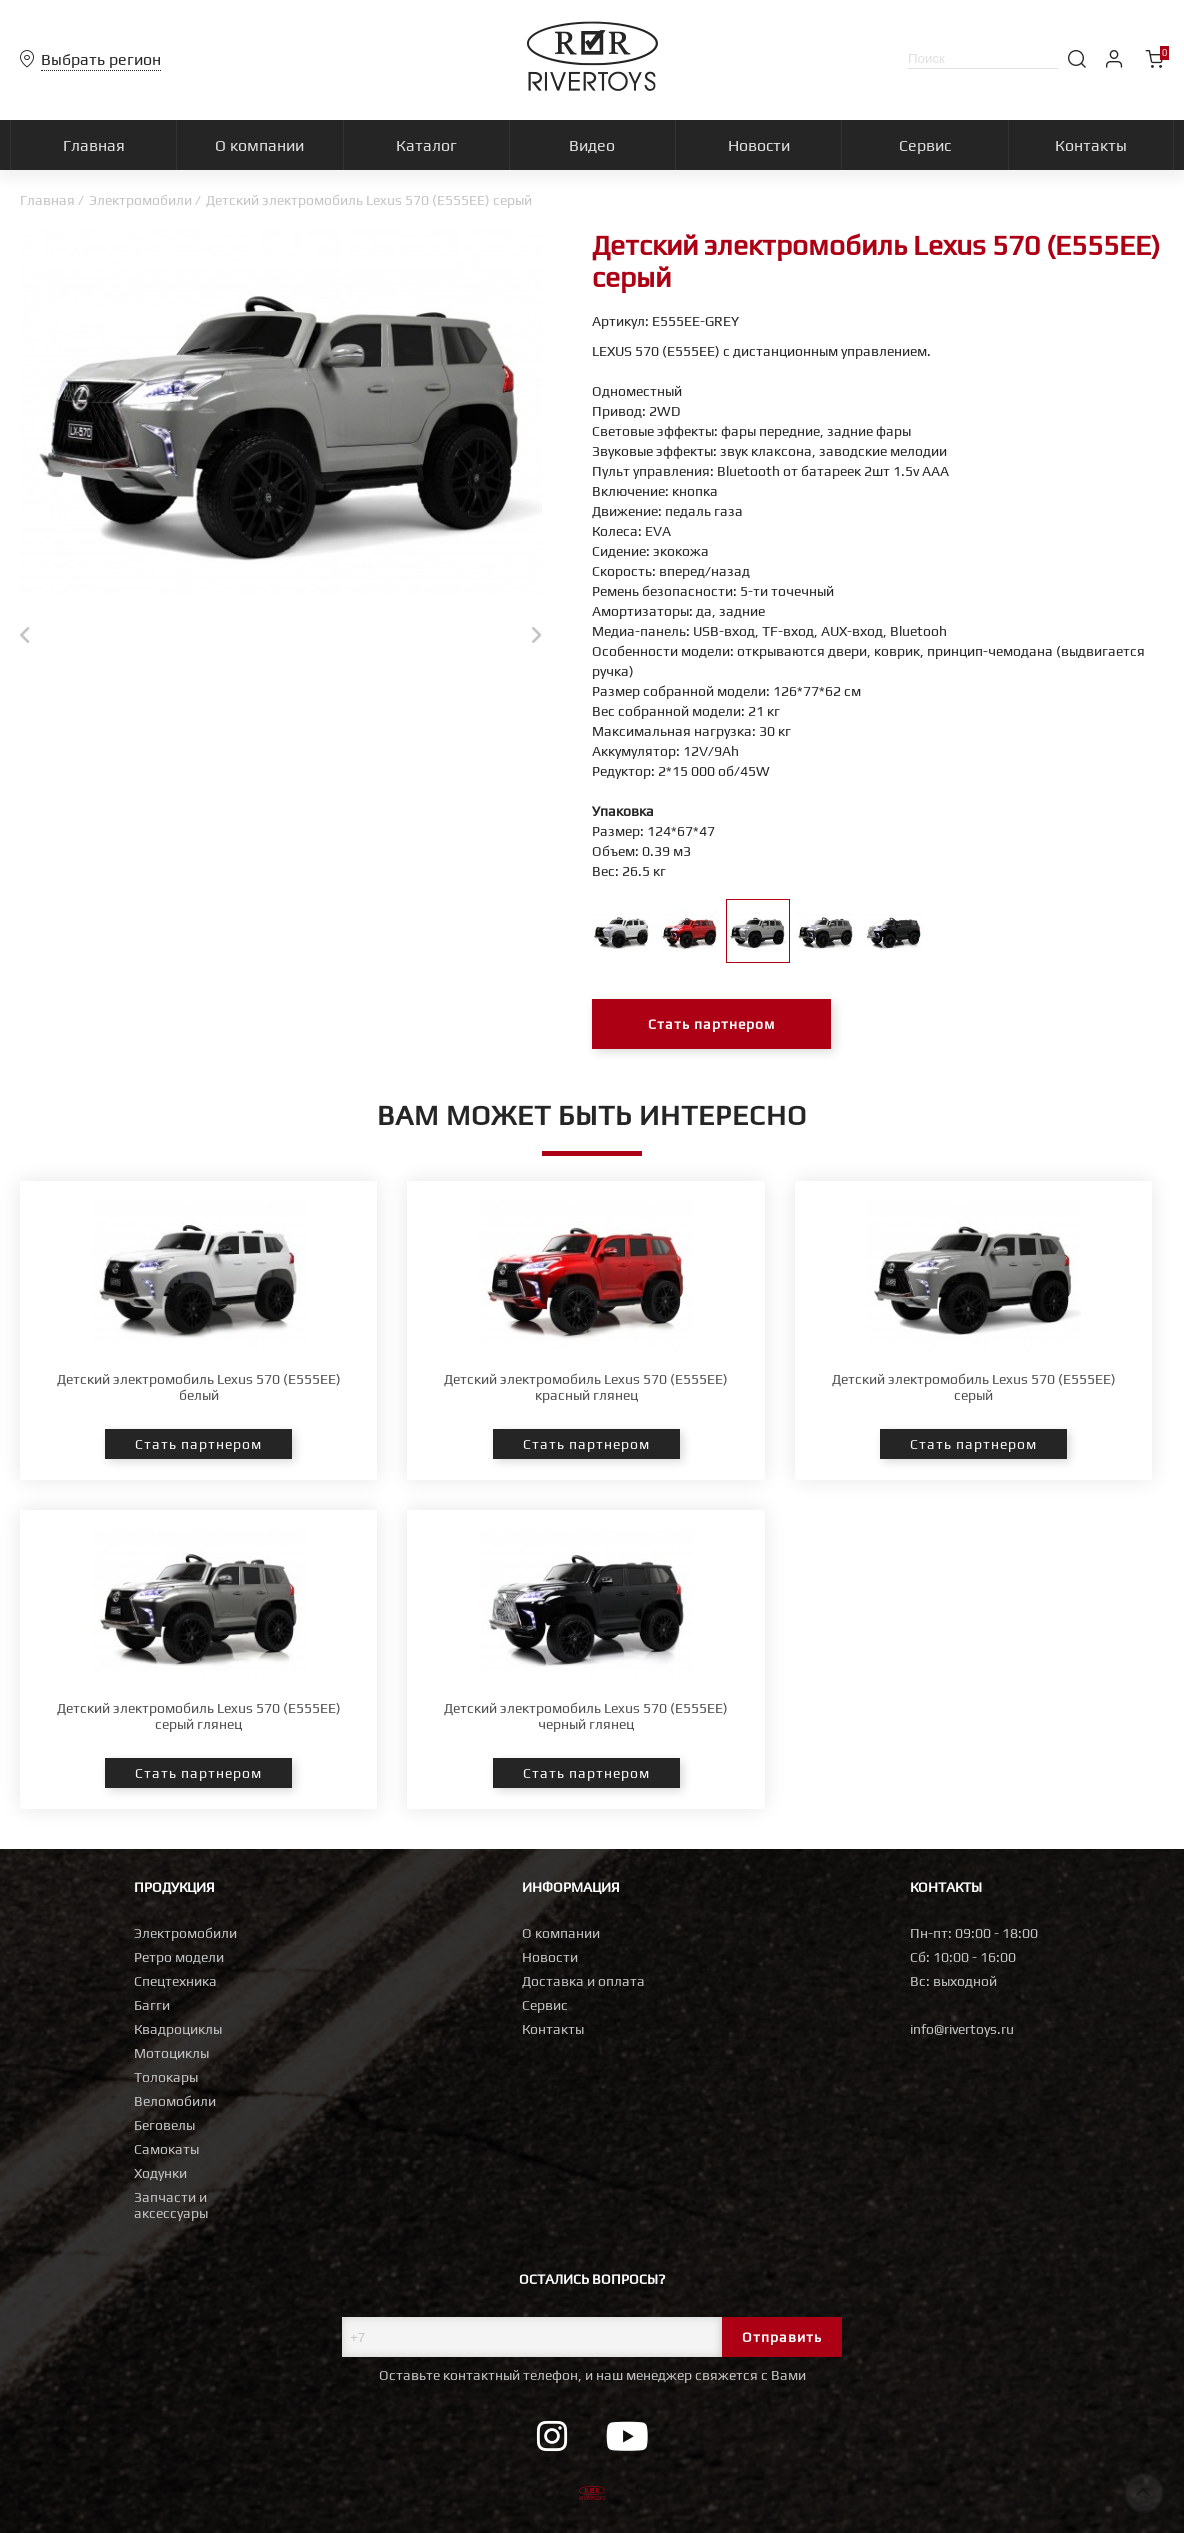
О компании (561, 1933)
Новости (550, 1957)
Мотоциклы (171, 2053)
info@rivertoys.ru (962, 2029)
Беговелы (164, 2125)
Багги (152, 2005)
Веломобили (175, 2101)
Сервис (545, 2005)
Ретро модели (179, 1957)
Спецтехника (175, 1981)
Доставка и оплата (583, 1981)
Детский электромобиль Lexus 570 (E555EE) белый (199, 1387)
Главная (47, 200)
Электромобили (140, 200)
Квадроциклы (178, 2029)
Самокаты (166, 2149)
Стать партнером (711, 1024)
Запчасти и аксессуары (171, 2205)
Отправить (782, 2337)
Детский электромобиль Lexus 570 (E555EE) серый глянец (199, 1716)
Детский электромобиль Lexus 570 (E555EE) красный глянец (586, 1387)
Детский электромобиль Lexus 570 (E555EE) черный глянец (586, 1716)
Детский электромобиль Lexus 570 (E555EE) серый (974, 1387)
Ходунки (160, 2173)
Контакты (553, 2029)
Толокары (166, 2077)
